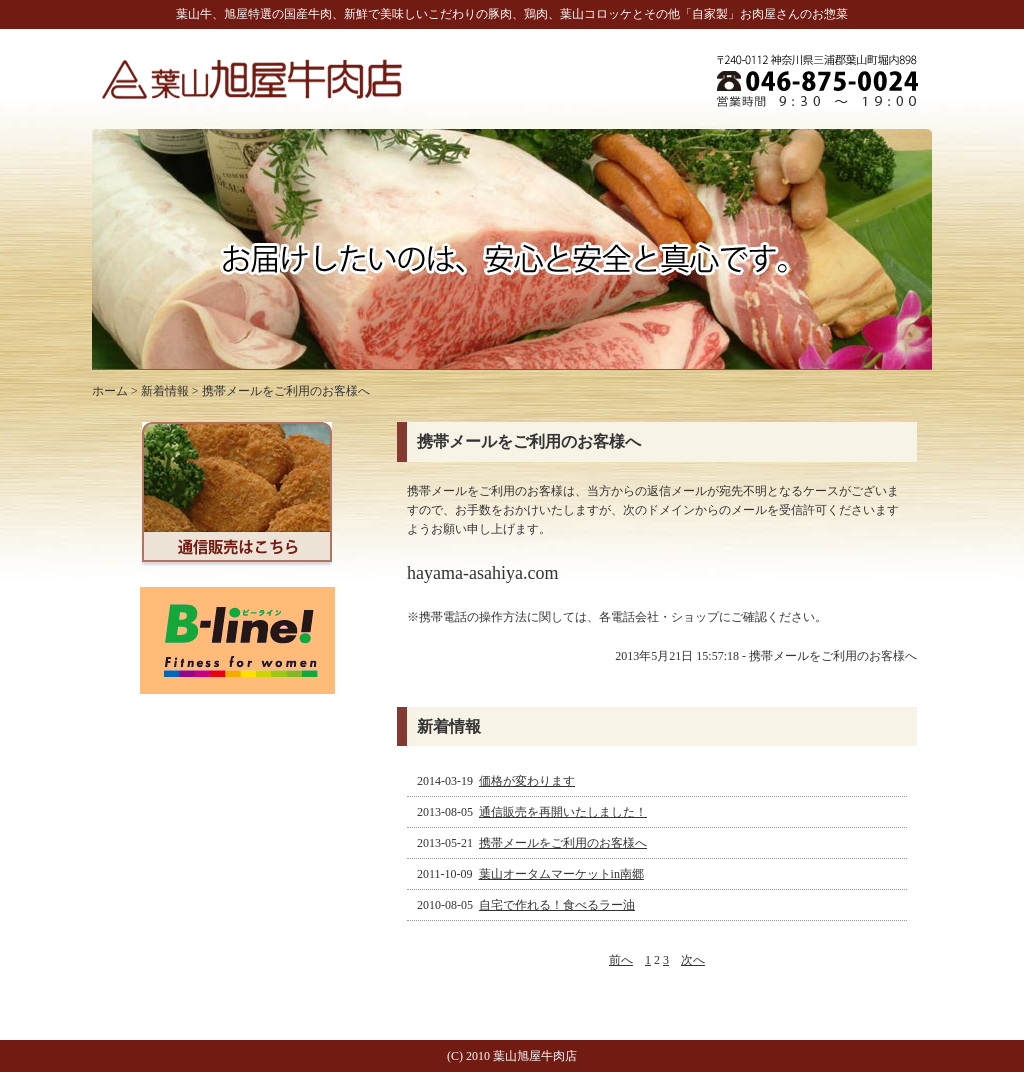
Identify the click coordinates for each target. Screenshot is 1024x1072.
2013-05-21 (533, 843)
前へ (621, 960)
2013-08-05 (533, 812)
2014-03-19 (497, 781)
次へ (693, 960)
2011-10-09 (532, 874)
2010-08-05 (527, 905)
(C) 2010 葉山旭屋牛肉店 (512, 1056)
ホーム (110, 391)
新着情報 (165, 391)
